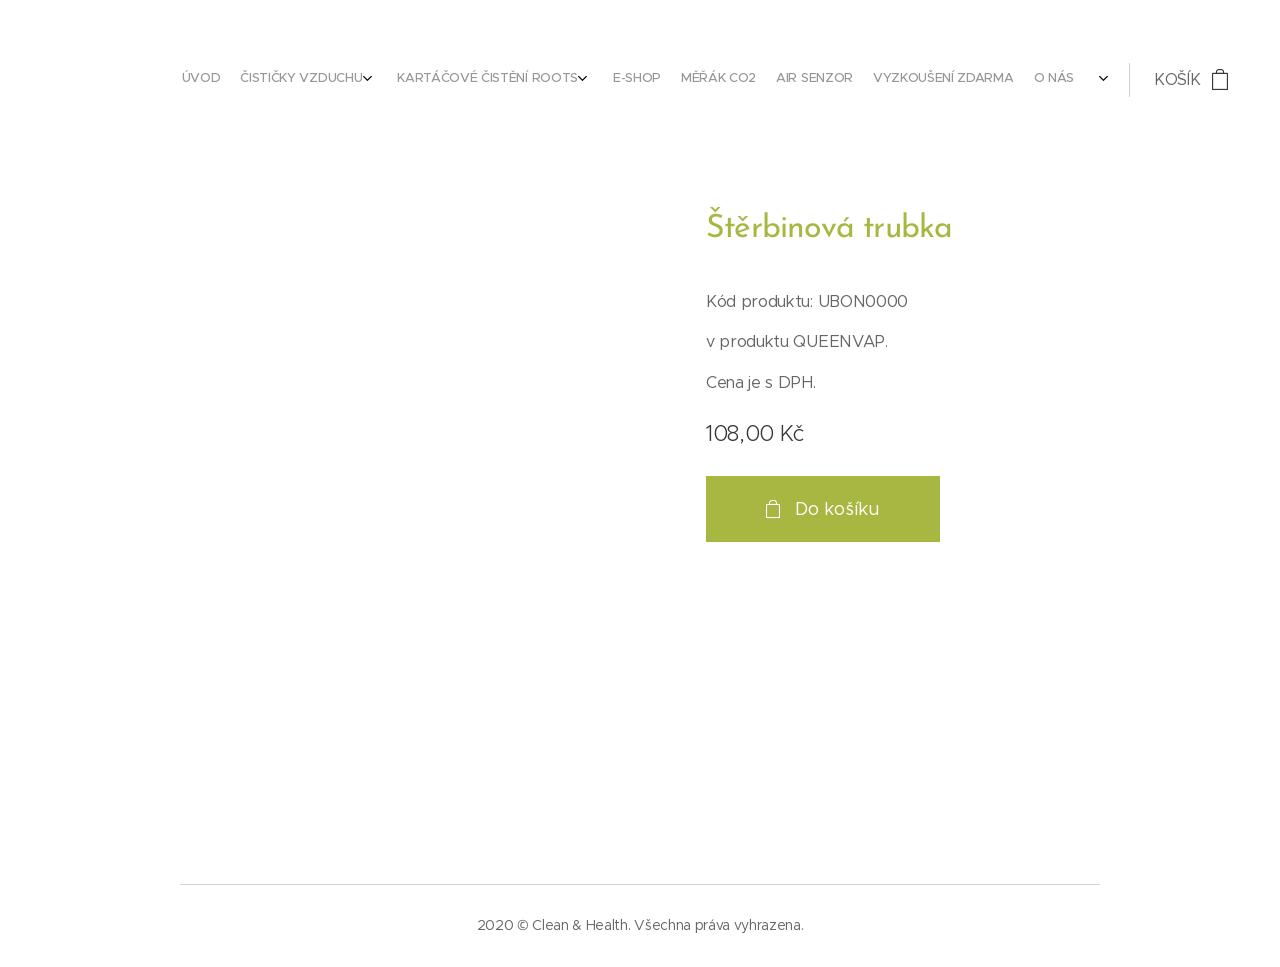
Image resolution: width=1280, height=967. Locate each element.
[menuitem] (841, 80)
